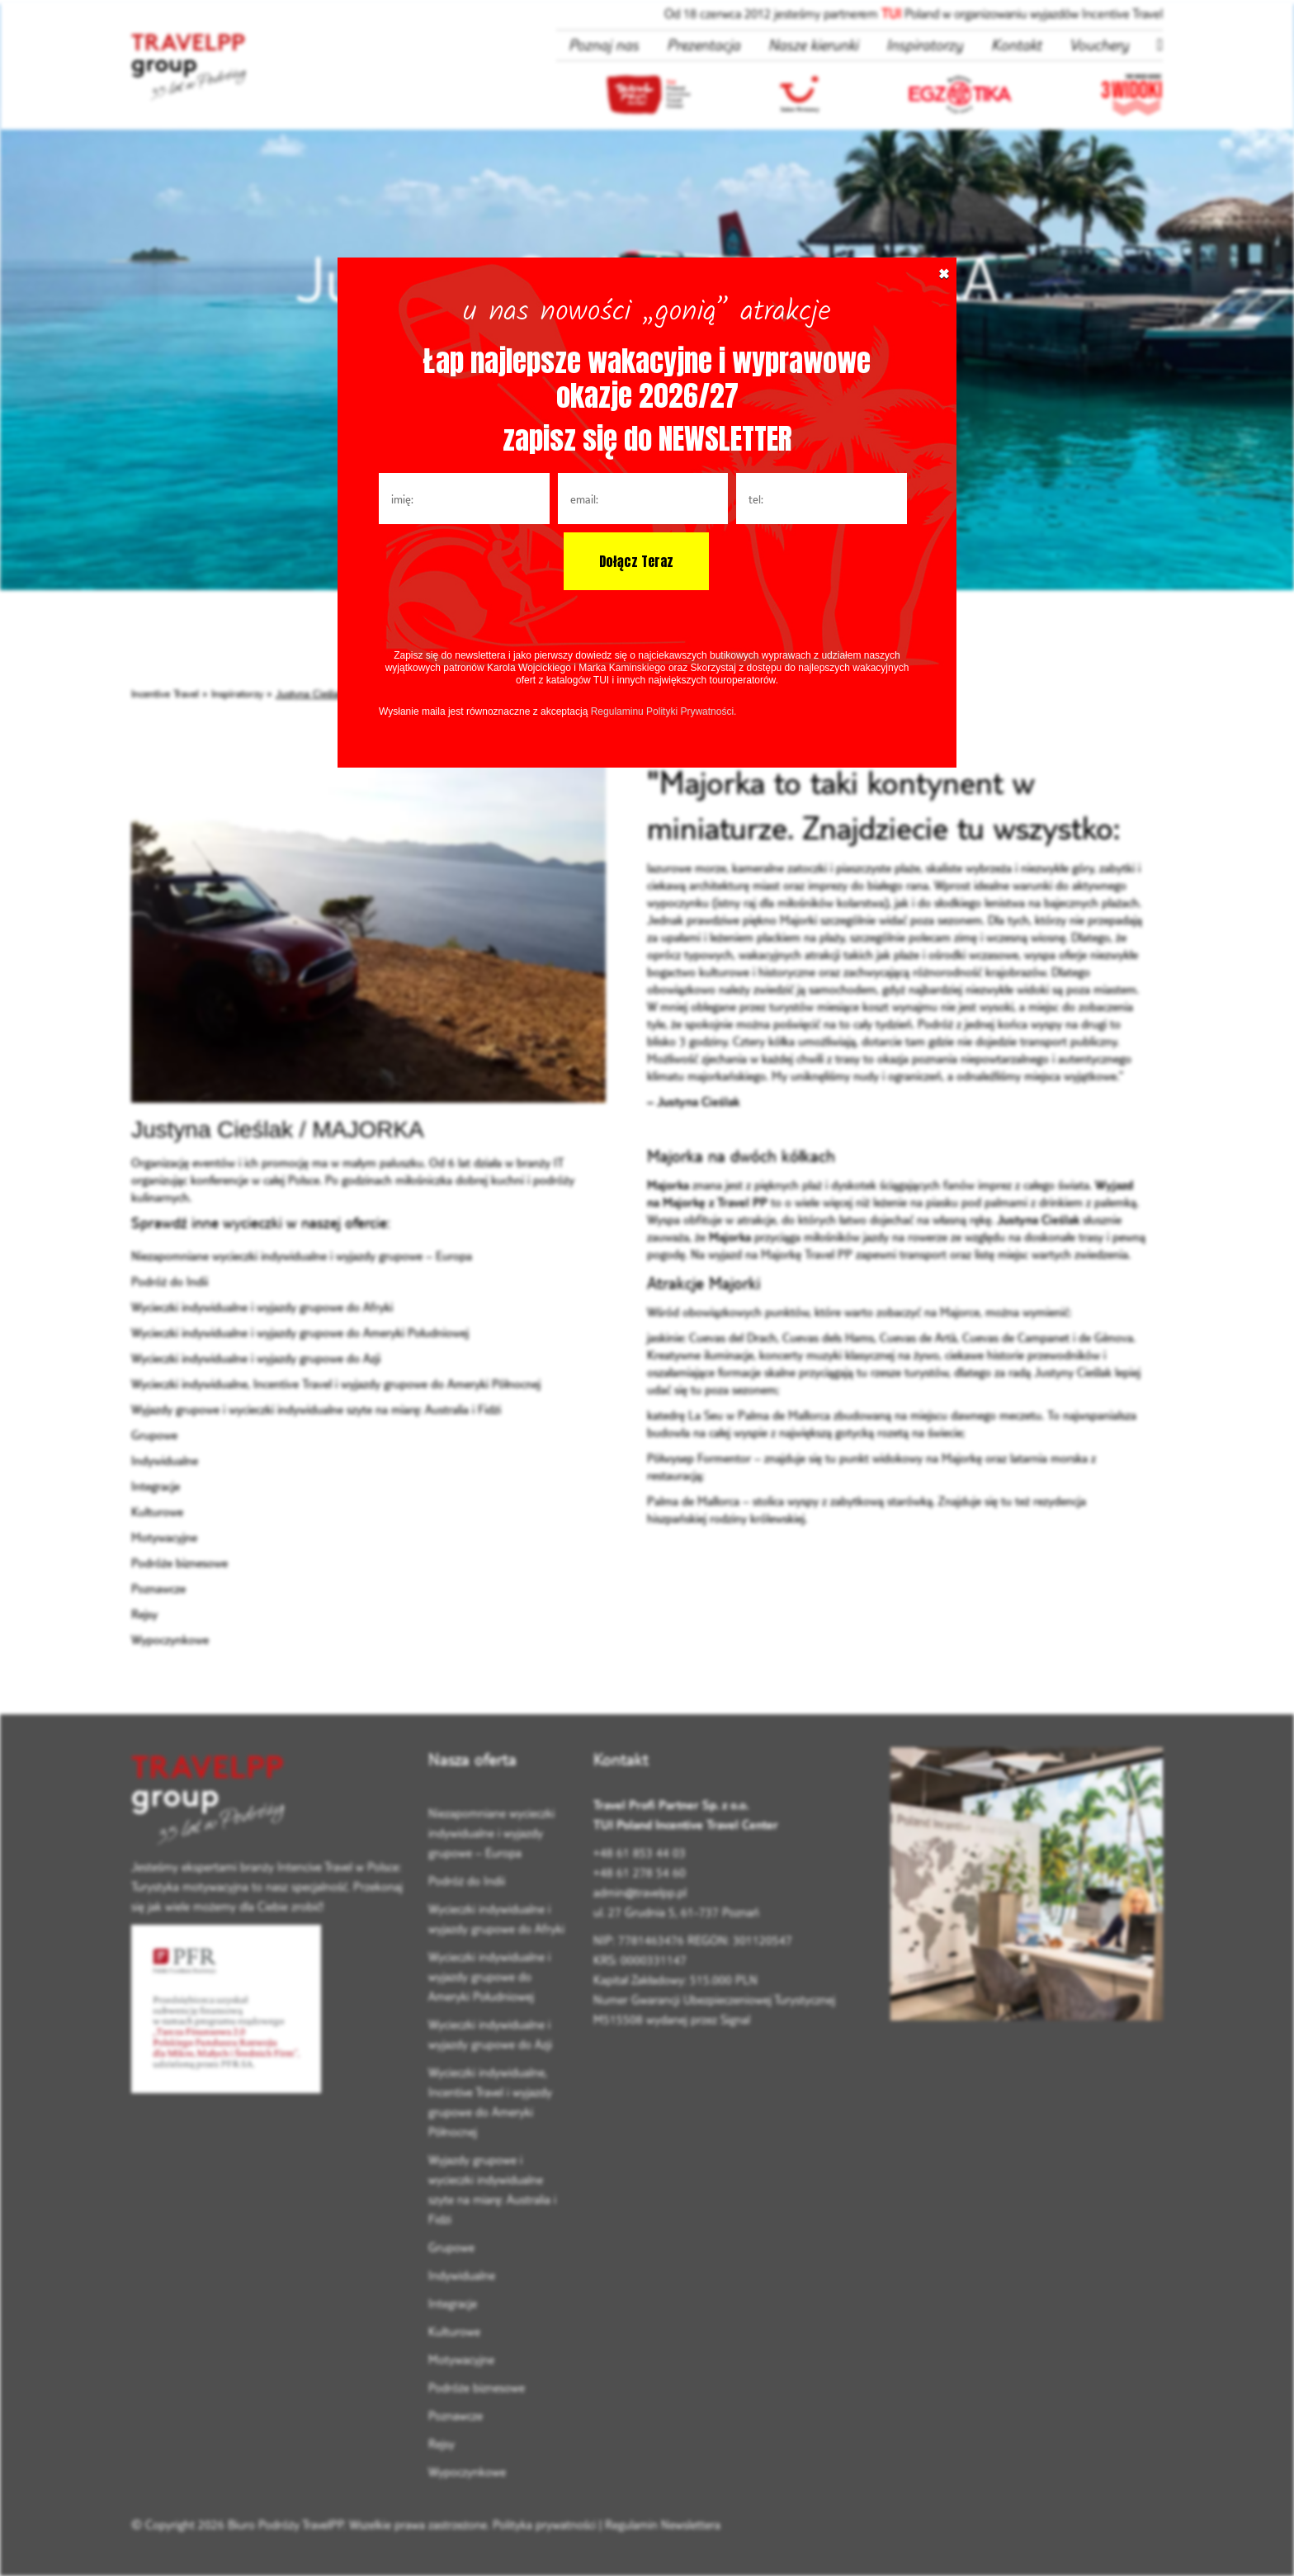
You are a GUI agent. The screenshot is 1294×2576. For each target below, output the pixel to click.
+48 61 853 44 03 (639, 1853)
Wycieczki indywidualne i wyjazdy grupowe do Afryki (262, 1307)
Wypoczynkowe (170, 1640)
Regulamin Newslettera (662, 2524)
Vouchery (1099, 44)
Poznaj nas (604, 44)
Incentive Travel (165, 693)
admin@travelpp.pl (640, 1892)
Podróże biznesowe (179, 1563)
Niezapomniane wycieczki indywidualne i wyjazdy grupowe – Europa (301, 1256)
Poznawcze (158, 1588)
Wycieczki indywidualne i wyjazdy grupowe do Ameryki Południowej (300, 1333)
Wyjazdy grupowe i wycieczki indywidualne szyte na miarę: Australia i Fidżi (316, 1409)
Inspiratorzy (924, 44)
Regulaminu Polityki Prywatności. (664, 711)
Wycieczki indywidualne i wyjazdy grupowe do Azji (255, 1358)
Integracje (155, 1486)
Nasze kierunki (813, 44)
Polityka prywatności (544, 2524)
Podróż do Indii (169, 1281)
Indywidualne (164, 1460)
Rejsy (144, 1614)
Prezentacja (703, 44)
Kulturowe (157, 1512)
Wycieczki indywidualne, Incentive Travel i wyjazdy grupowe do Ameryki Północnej (336, 1384)
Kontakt (1016, 44)
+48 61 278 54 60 (639, 1872)
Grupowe (154, 1435)
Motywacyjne (164, 1537)
